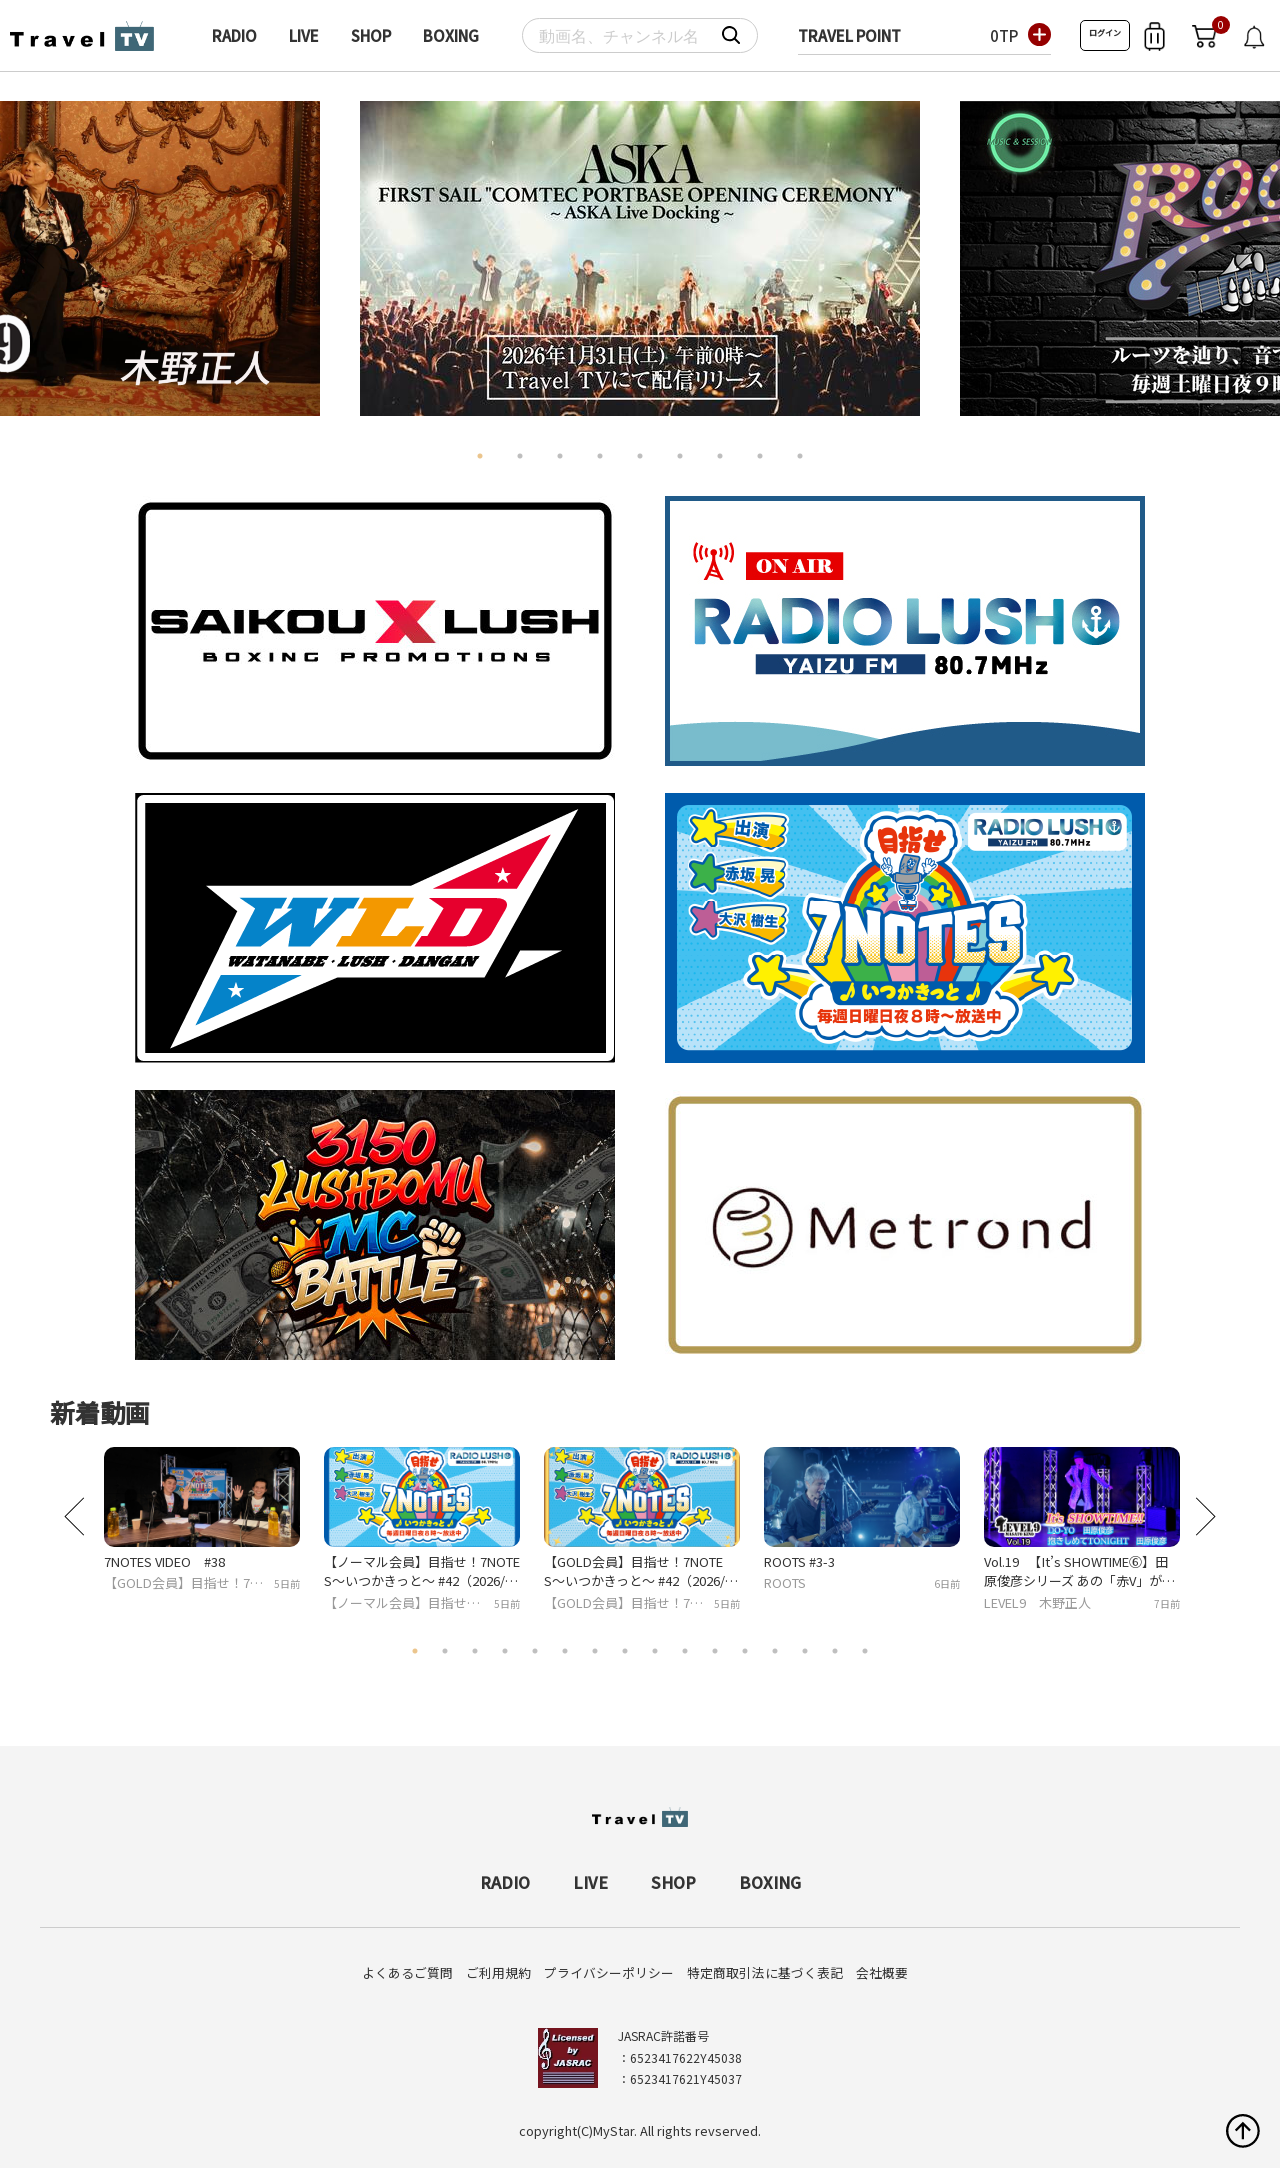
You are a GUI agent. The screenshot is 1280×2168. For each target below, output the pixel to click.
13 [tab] (775, 1651)
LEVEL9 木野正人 (1037, 1602)
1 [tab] (480, 456)
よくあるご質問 (407, 1972)
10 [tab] (685, 1651)
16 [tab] (865, 1651)
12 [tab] (745, 1651)
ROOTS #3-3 (799, 1561)
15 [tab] (835, 1651)
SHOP (371, 35)
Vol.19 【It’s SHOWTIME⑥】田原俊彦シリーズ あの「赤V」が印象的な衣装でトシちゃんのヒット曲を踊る (1081, 1571)
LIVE (304, 35)
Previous (36, 250)
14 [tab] (805, 1651)
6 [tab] (680, 456)
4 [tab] (600, 456)
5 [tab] (640, 456)
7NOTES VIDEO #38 (164, 1561)
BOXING (451, 35)
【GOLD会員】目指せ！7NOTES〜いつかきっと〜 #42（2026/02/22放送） (638, 1571)
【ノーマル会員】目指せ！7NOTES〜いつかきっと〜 (405, 1603)
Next (1244, 250)
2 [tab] (520, 456)
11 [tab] (715, 1651)
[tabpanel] (640, 258)
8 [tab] (760, 456)
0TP (1004, 35)
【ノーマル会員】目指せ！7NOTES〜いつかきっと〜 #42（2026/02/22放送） (422, 1571)
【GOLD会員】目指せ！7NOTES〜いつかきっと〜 (186, 1583)
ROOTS (785, 1582)
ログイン (1105, 32)
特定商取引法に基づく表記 (765, 1972)
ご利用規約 (498, 1972)
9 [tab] (800, 456)
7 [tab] (720, 456)
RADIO (234, 35)
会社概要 (882, 1972)
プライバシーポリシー (609, 1972)
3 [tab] (560, 456)
